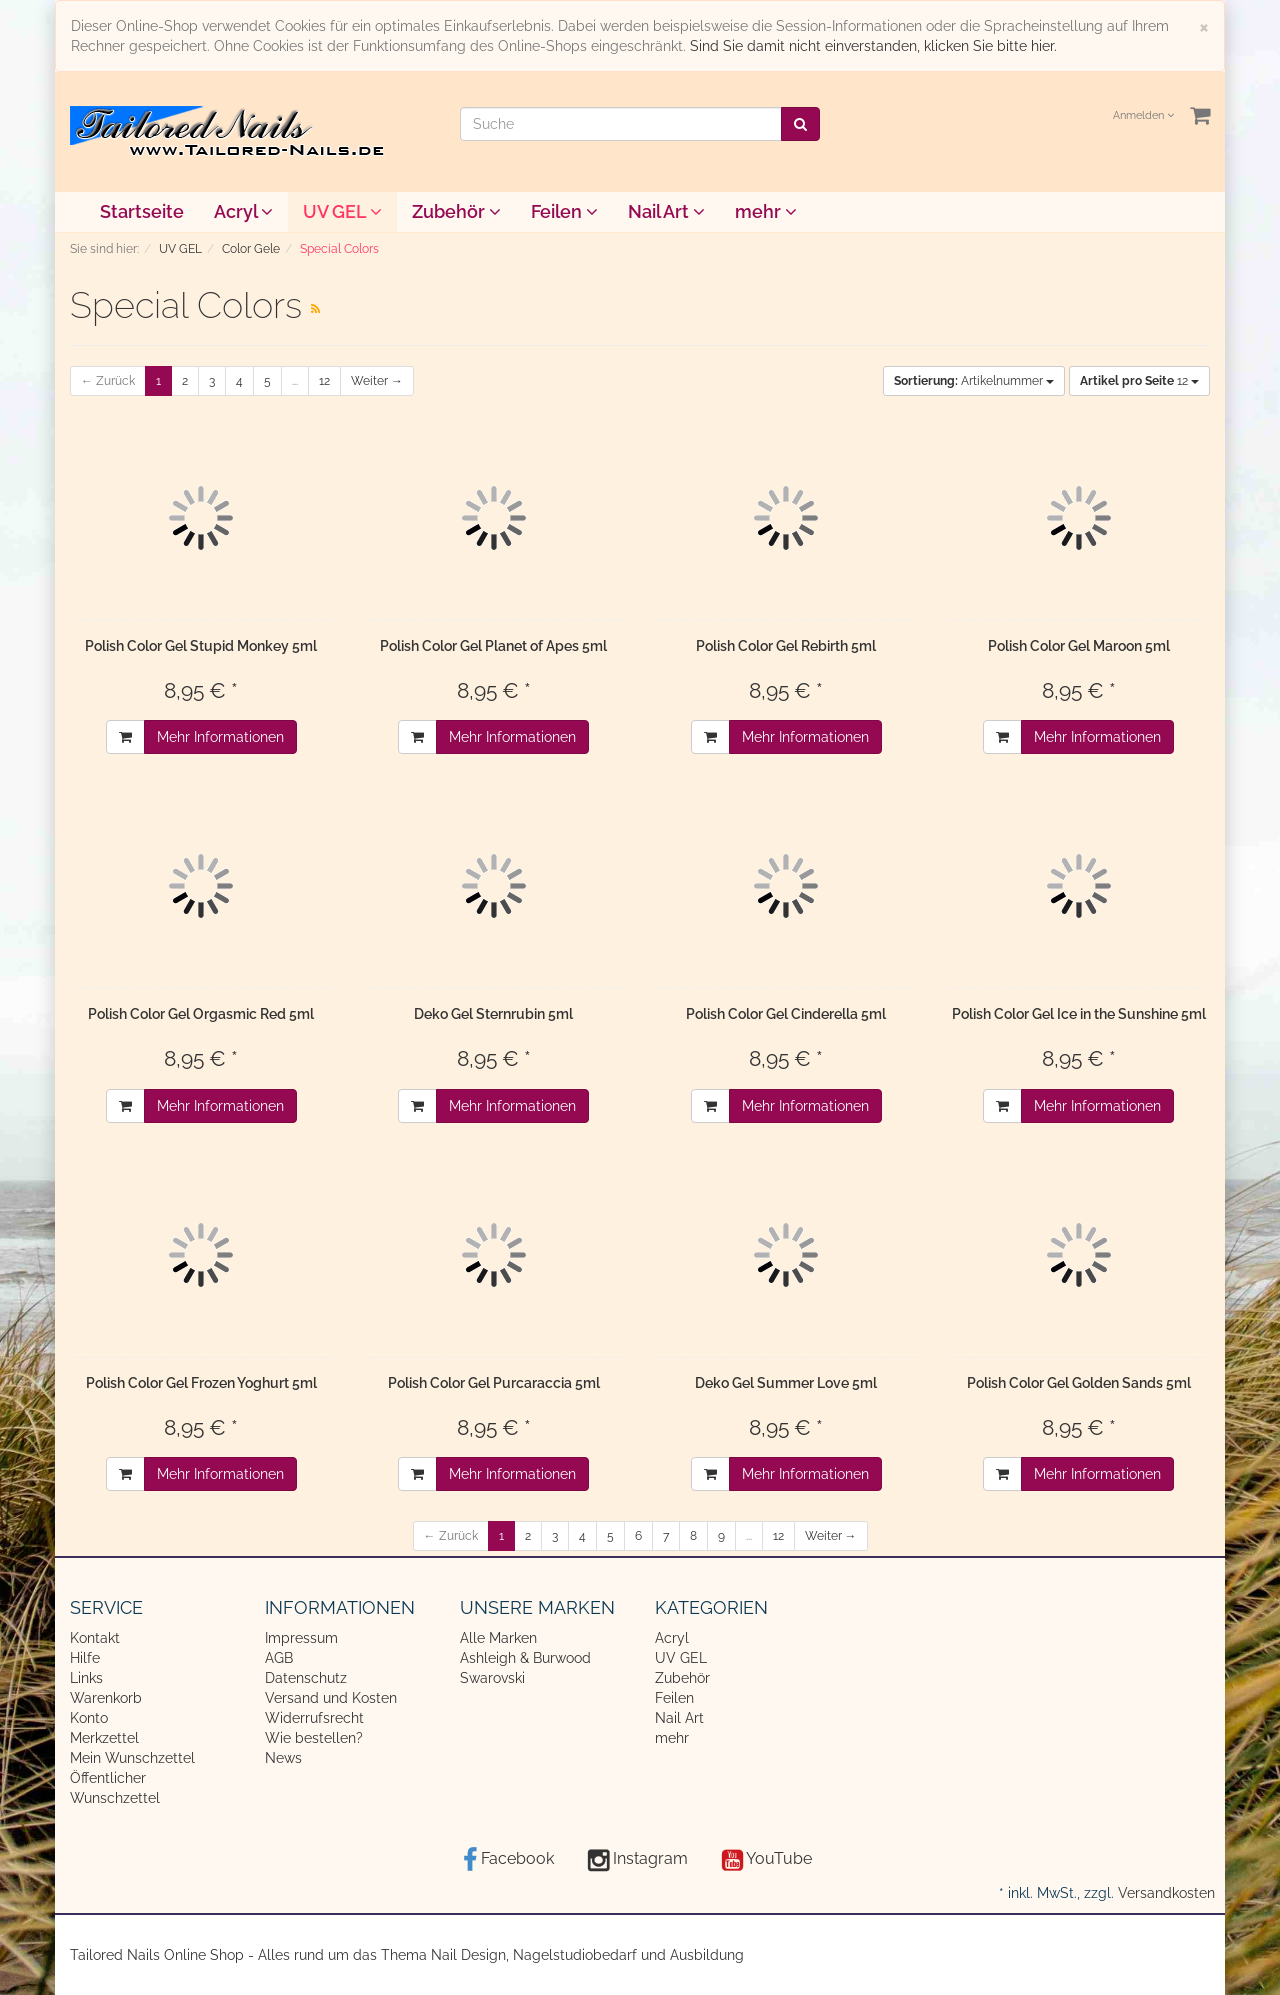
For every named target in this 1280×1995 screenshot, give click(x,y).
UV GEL (342, 211)
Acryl (243, 211)
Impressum (301, 1638)
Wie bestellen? (314, 1738)
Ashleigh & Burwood (525, 1658)
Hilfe (85, 1658)
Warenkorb (106, 1698)
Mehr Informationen (220, 737)
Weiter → (377, 381)
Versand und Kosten (331, 1698)
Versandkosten (1166, 1893)
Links (86, 1678)
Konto (89, 1718)
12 (324, 381)
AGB (279, 1658)
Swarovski (492, 1678)
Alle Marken (498, 1638)
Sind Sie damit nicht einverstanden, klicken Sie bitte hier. (873, 46)
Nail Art (666, 211)
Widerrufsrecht (314, 1718)
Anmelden (1143, 115)
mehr (766, 211)
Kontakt (95, 1638)
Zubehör (456, 211)
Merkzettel (104, 1738)
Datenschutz (306, 1678)
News (283, 1758)
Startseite (142, 211)
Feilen (564, 211)
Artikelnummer (974, 381)
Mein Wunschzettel (132, 1758)
